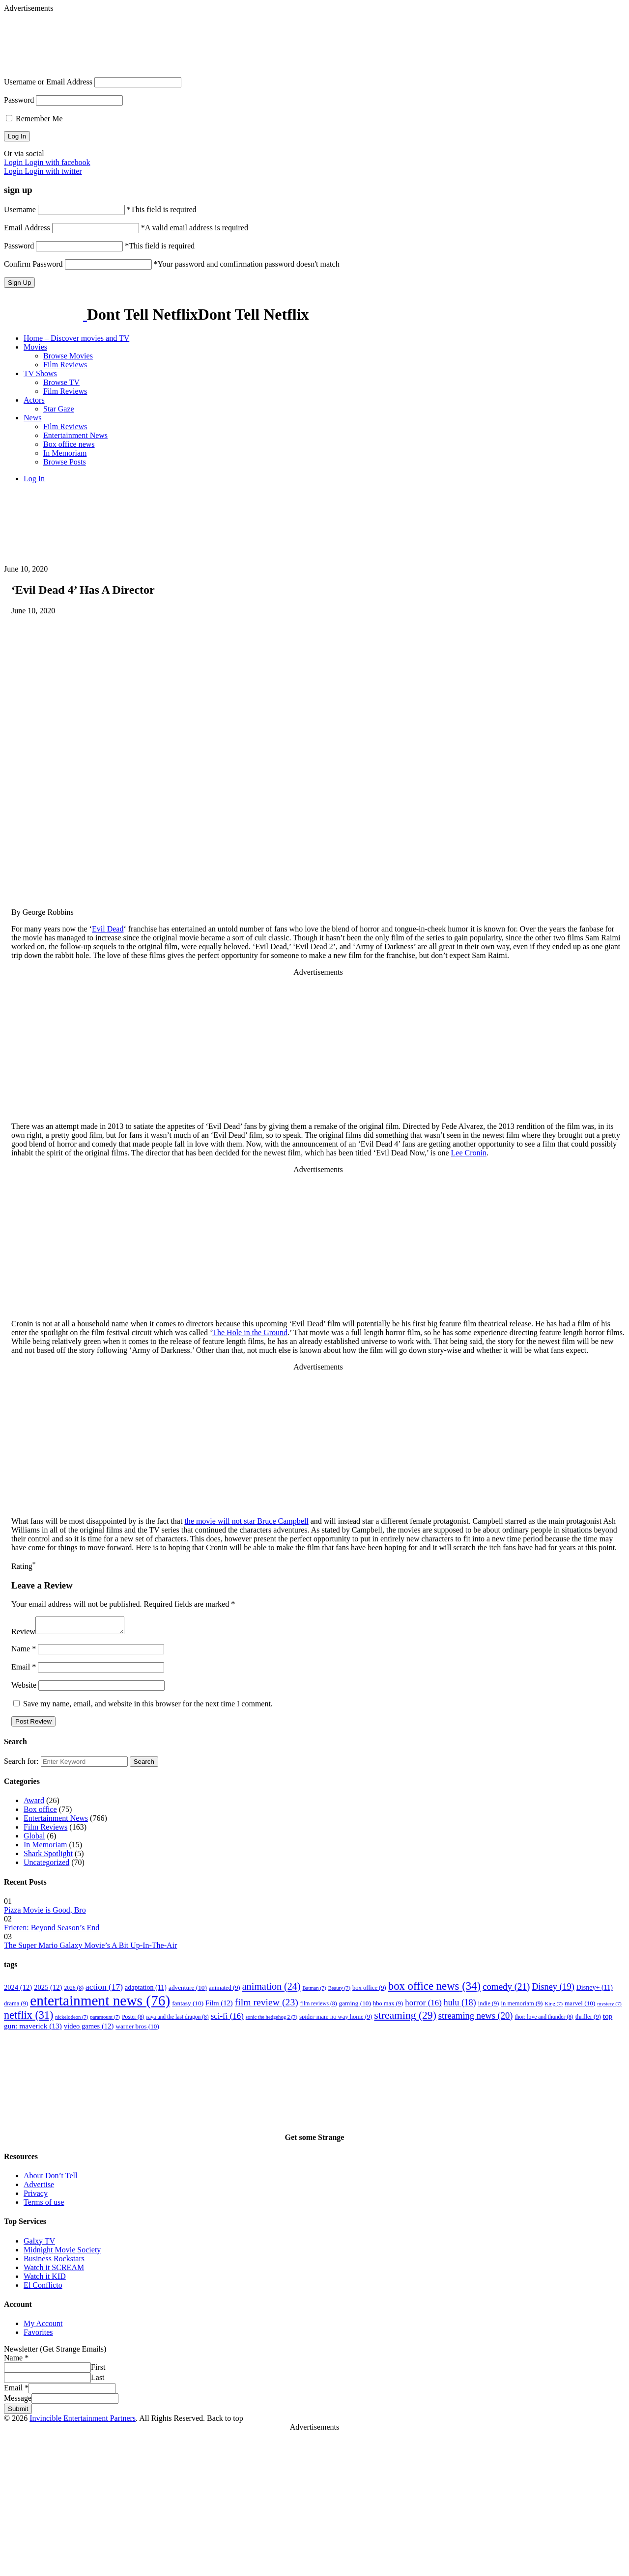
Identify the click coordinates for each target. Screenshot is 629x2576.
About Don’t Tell (50, 2178)
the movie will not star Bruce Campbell (246, 1521)
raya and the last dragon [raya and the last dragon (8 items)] (177, 2020)
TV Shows (40, 373)
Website (23, 1688)
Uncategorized (46, 1865)
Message (17, 2401)
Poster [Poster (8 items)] (133, 2020)
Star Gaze (58, 409)
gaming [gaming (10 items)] (355, 2006)
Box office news (69, 444)
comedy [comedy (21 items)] (506, 1989)
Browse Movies (68, 356)
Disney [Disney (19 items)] (553, 1990)
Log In (34, 478)
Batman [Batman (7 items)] (314, 1991)
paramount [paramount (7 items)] (105, 2020)
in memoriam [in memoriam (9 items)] (522, 2006)
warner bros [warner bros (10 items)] (137, 2029)
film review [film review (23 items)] (266, 2005)
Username (20, 209)
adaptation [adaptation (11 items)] (146, 1990)
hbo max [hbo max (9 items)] (388, 2006)
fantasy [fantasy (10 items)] (187, 2006)
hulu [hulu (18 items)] (460, 2005)
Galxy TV (39, 2244)
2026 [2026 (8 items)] (74, 1991)
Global (34, 1839)
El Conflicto (43, 2288)
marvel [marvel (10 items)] (580, 2006)
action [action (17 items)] (104, 1990)
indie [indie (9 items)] (488, 2006)
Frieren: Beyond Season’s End (51, 1930)
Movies (35, 347)
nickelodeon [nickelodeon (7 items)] (71, 2020)
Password (19, 100)
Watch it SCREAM (54, 2270)
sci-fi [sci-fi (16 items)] (227, 2019)
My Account (43, 2326)
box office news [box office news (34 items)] (434, 1989)
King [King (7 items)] (554, 2006)
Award (34, 1803)
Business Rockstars (54, 2261)
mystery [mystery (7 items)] (609, 2006)
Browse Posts (64, 462)
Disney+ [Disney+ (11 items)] (594, 1990)
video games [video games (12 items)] (89, 2029)
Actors (34, 400)
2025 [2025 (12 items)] (48, 1990)
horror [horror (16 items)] (423, 2005)
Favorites (38, 2335)
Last (98, 2380)
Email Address (27, 227)
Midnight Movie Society (62, 2252)
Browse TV (61, 382)
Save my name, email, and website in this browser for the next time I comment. (148, 1706)
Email (23, 1670)
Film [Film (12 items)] (219, 2006)
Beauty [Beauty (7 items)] (339, 1991)
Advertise (39, 2187)
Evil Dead (107, 929)
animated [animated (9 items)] (224, 1990)
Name (23, 1651)
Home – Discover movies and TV (76, 338)
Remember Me (34, 118)
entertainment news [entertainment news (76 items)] (100, 2003)
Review (23, 1634)
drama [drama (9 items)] (16, 2006)
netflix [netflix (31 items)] (28, 2018)
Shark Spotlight (48, 1856)
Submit (18, 2411)
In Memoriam (64, 453)
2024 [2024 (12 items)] (18, 1990)
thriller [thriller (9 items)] (588, 2019)
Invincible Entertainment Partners (82, 2421)
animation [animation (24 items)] (271, 1989)
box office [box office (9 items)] (369, 1990)
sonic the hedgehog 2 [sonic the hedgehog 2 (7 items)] (271, 2020)
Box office (40, 1812)
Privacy (36, 2196)
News (32, 417)
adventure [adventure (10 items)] (188, 1990)
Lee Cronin (468, 1153)
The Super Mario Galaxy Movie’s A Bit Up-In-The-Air (90, 1948)
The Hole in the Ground (249, 1332)
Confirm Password (33, 264)
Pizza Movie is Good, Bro (45, 1913)
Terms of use (44, 2205)
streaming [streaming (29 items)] (405, 2018)
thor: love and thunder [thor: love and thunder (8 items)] (544, 2020)
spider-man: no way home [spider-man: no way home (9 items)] (335, 2019)
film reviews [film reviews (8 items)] (318, 2006)
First (98, 2370)
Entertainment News (75, 435)
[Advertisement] (242, 35)
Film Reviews (65, 364)
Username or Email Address (48, 82)
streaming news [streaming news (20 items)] (475, 2018)
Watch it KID (45, 2279)
